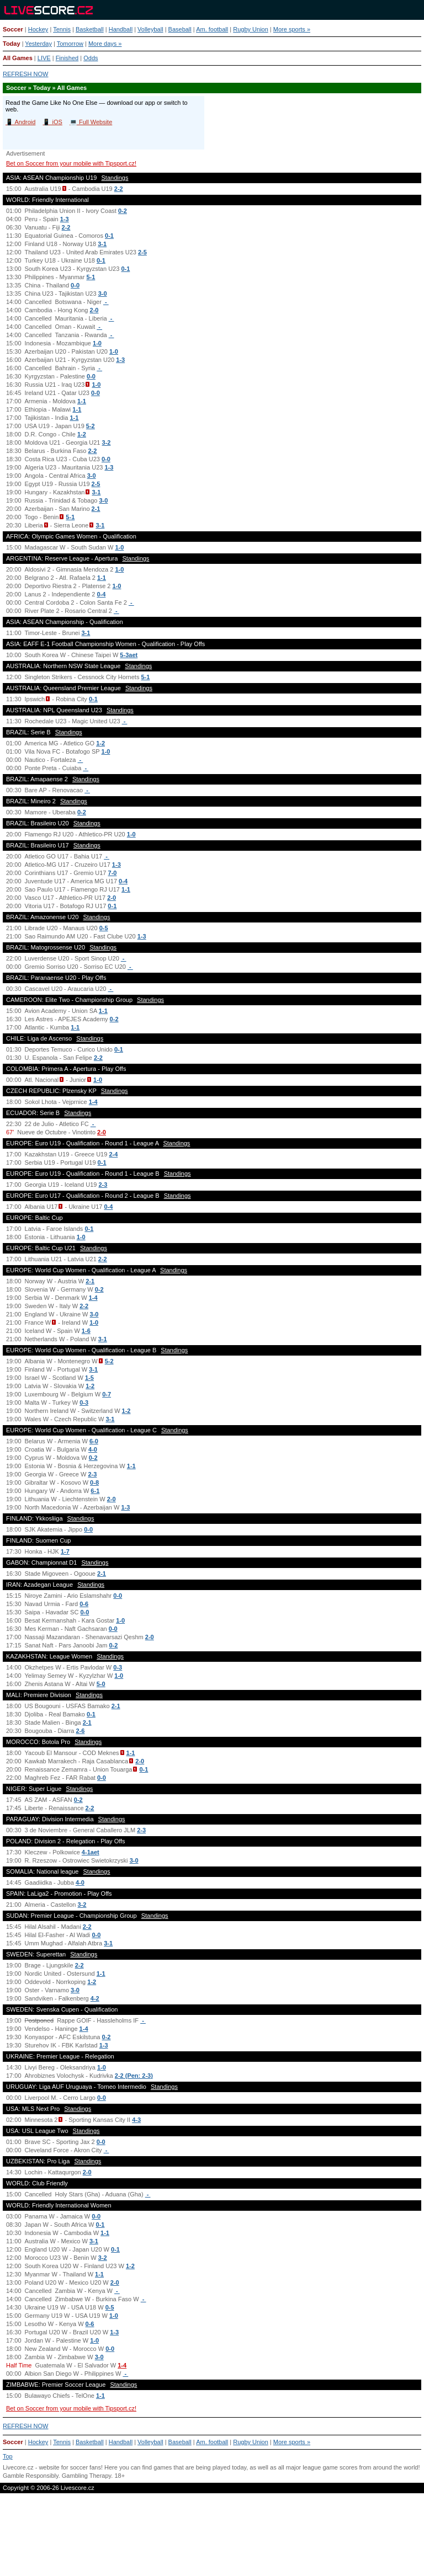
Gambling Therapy (86, 2475)
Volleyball (150, 29)
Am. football (212, 29)
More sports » (291, 29)
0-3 (84, 1402)
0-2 (122, 210)
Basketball (90, 29)
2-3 (102, 1184)
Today (11, 43)
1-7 (65, 1551)
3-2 (106, 442)
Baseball (180, 29)
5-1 (90, 277)
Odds (90, 58)
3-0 (102, 293)
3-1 (102, 244)
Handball (120, 29)
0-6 (84, 1604)
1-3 (64, 219)
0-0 (75, 285)
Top (8, 2456)
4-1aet (90, 1852)
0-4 (101, 594)
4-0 (92, 1449)
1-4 (93, 1101)
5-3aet (128, 655)
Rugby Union (250, 29)
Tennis (62, 29)
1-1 (81, 401)
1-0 (97, 343)
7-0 (112, 873)
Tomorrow (70, 43)
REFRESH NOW (26, 74)
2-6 (80, 1730)
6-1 (95, 1490)
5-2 (90, 426)
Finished (67, 58)
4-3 (136, 2119)
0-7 (106, 1394)
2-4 (113, 1154)
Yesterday (38, 43)
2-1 (96, 508)
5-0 (101, 1684)
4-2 (95, 1998)
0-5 (103, 928)
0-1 (109, 235)
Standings (115, 177)
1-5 (89, 1377)
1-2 (81, 434)
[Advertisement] (212, 2540)
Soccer (13, 29)
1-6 (86, 1330)
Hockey (38, 29)
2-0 (94, 310)
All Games (18, 58)
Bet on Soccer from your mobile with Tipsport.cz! (71, 163)
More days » (105, 43)
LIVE (44, 58)
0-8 (94, 1482)
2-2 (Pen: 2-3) (134, 2075)
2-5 (142, 252)
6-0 (93, 1441)
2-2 (118, 188)
